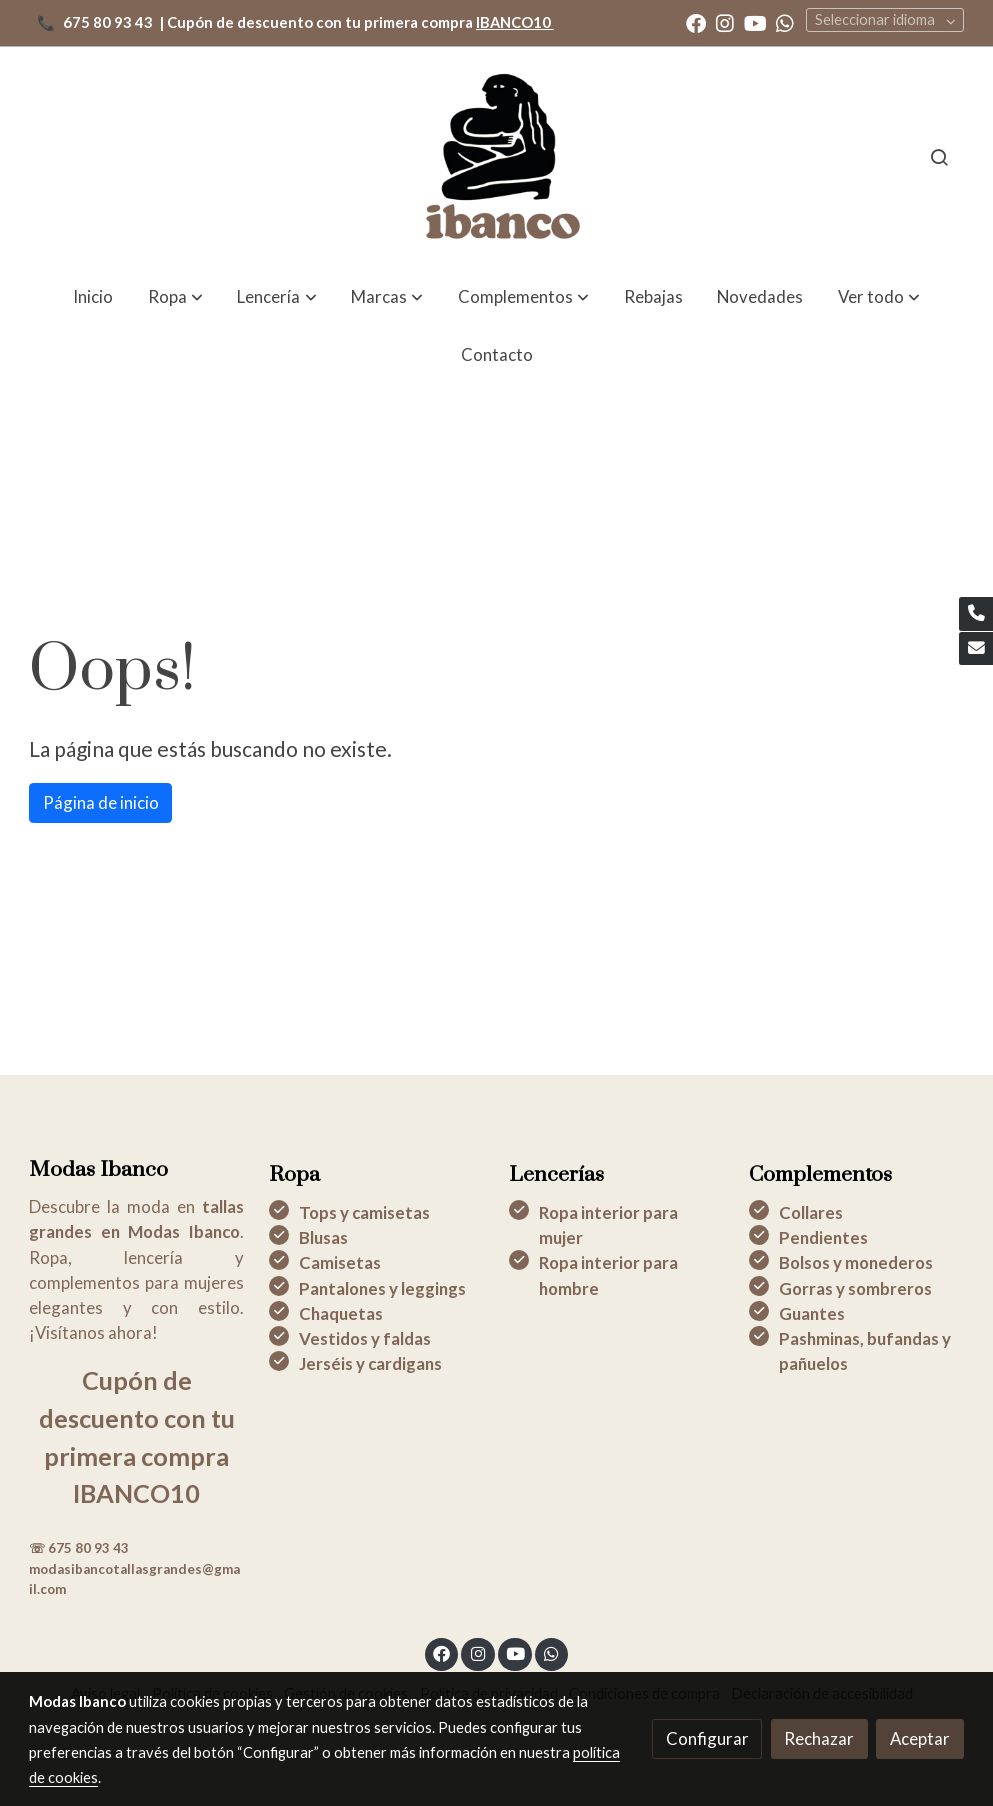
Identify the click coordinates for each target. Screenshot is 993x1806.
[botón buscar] (939, 157)
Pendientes (823, 1237)
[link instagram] (725, 22)
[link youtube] (755, 22)
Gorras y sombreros (855, 1288)
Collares (811, 1212)
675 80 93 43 (108, 22)
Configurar (707, 1738)
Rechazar (819, 1738)
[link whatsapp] (785, 22)
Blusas (323, 1237)
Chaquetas (341, 1313)
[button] (879, 296)
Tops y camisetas (364, 1212)
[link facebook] (696, 22)
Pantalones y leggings (382, 1288)
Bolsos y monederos (856, 1262)
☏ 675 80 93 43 (79, 1548)
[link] (496, 157)
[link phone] (976, 614)
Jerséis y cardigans (370, 1363)
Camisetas (340, 1262)
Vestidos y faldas (365, 1338)
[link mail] (976, 649)
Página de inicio (101, 802)
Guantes (812, 1313)
